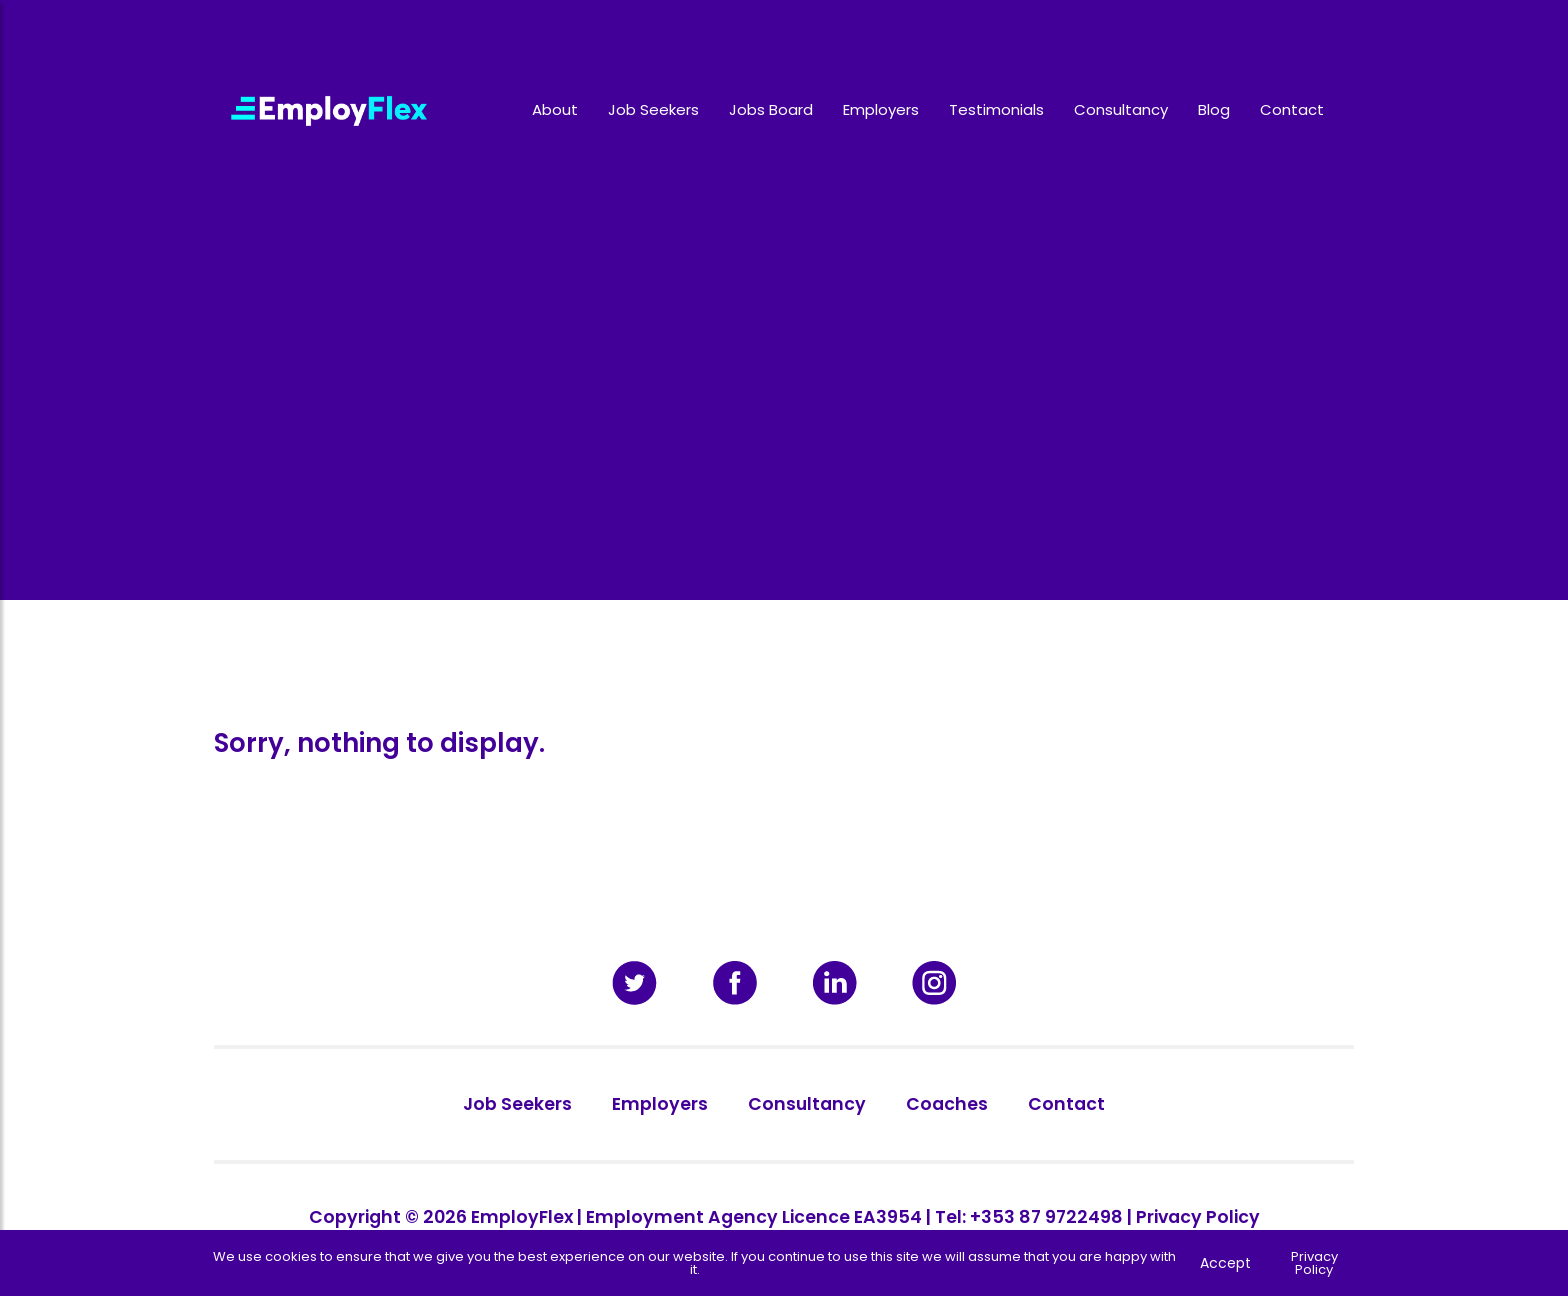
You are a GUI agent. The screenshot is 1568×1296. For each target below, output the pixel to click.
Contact (1292, 109)
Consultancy (1121, 109)
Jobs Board (771, 109)
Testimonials (996, 109)
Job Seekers (653, 109)
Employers (881, 109)
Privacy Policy (1198, 1217)
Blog (1214, 109)
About (555, 109)
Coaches (947, 1104)
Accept (1225, 1263)
